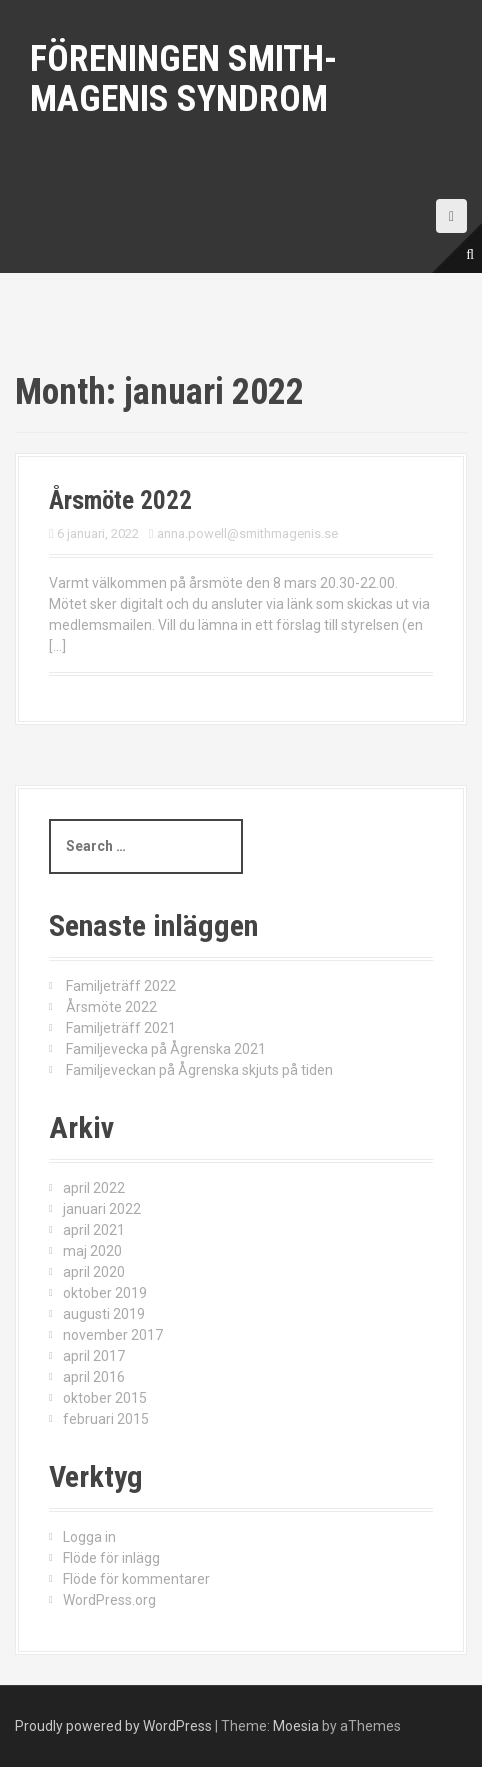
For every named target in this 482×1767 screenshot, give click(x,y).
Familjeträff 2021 (121, 1028)
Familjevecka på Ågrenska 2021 (166, 1049)
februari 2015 (106, 1419)
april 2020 (94, 1272)
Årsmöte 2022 (120, 500)
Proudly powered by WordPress (113, 1726)
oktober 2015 (105, 1398)
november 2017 (113, 1335)
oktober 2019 (105, 1293)
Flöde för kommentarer (136, 1579)
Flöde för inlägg (111, 1558)
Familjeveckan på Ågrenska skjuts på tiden (199, 1070)
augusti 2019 (104, 1314)
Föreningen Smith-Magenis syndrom (183, 79)
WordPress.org (109, 1600)
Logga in (89, 1537)
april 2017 (94, 1356)
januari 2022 (102, 1209)
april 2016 (94, 1377)
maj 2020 (92, 1251)
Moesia (296, 1726)
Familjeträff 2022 (121, 986)
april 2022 (94, 1188)
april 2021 (94, 1230)
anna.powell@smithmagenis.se (247, 533)
